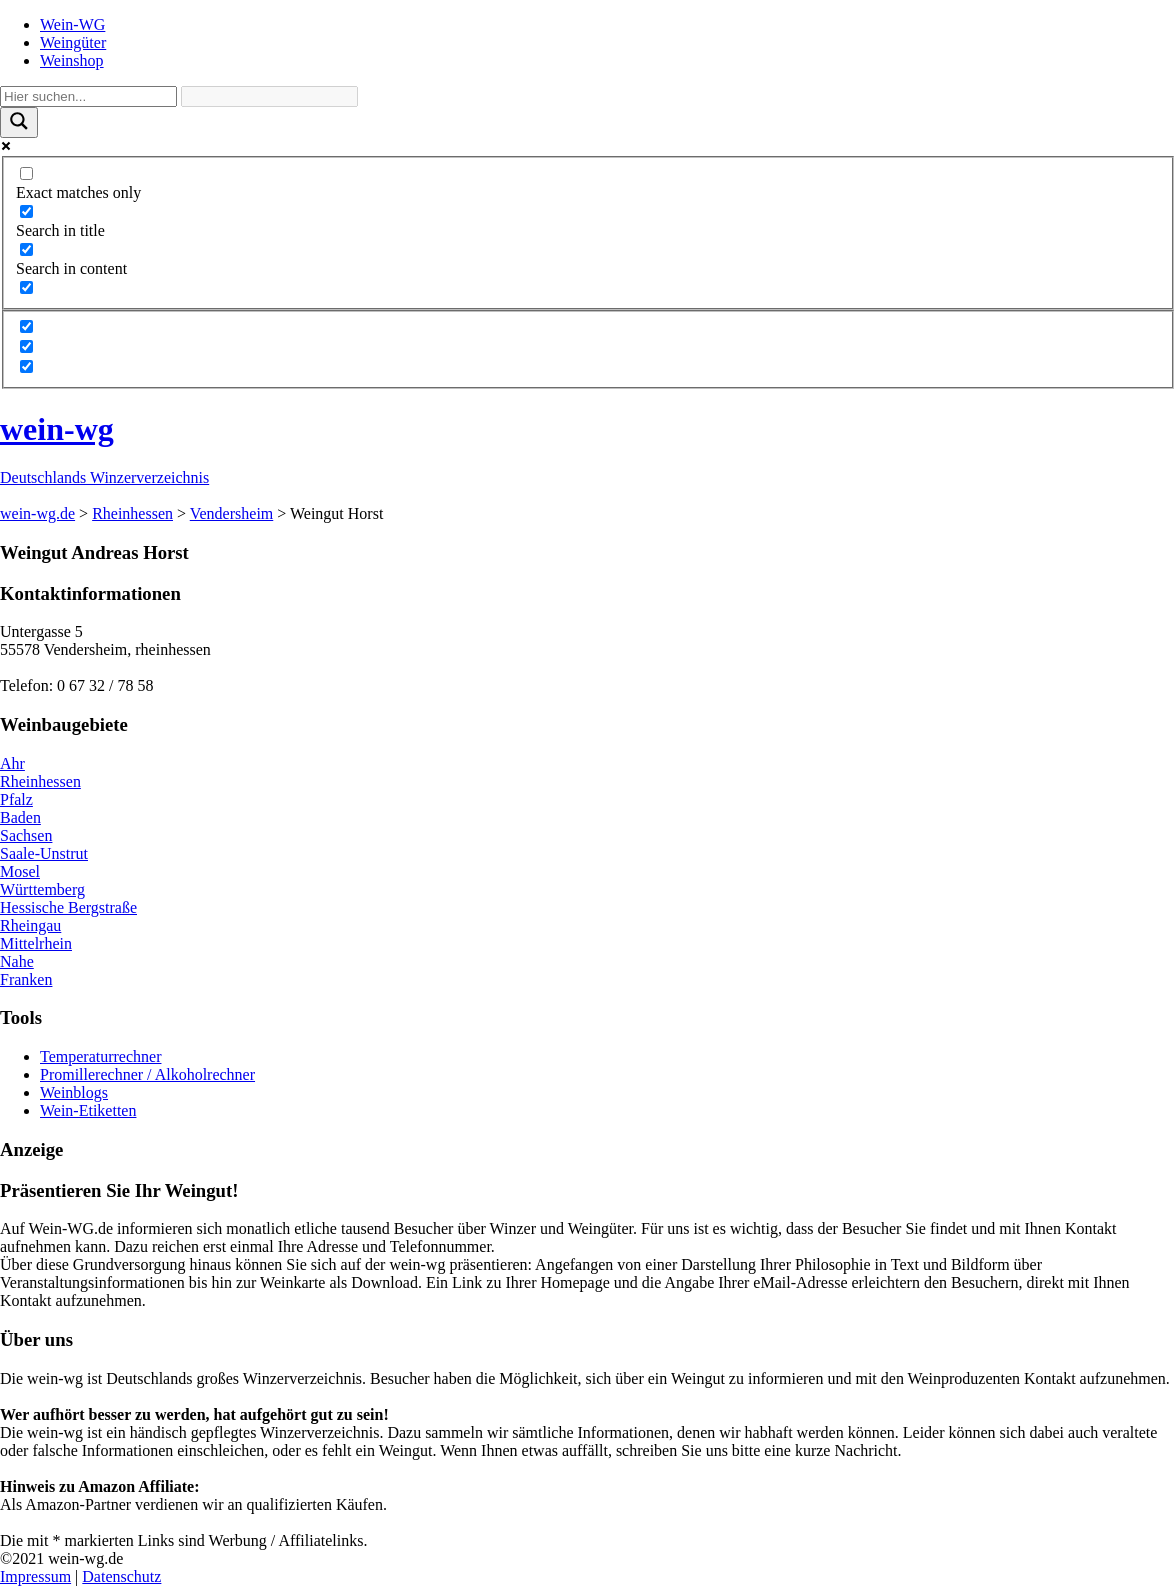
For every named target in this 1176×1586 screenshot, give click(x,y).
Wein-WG (72, 24)
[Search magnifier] (19, 122)
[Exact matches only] (26, 173)
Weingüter (73, 42)
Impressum (35, 1576)
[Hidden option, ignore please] (26, 326)
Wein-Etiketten (88, 1110)
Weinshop (72, 60)
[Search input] (88, 96)
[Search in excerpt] (26, 287)
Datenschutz (121, 1576)
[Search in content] (26, 249)
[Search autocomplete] (269, 96)
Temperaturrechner (100, 1056)
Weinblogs (74, 1092)
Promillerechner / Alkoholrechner (147, 1074)
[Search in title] (26, 211)
